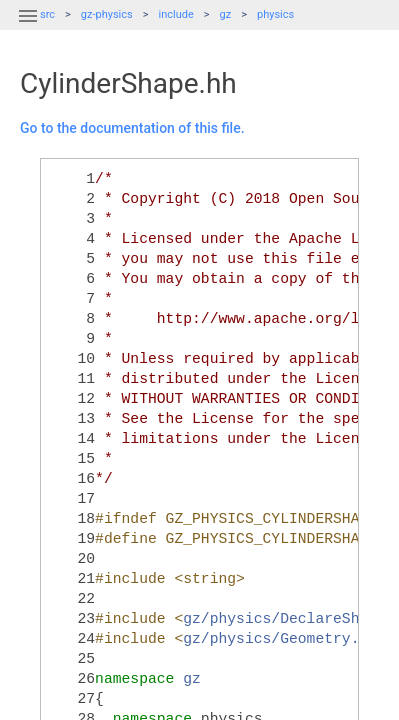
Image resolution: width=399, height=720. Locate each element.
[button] (28, 28)
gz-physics (107, 14)
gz (226, 14)
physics (275, 14)
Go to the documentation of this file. (132, 128)
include (176, 14)
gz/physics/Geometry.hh (280, 639)
